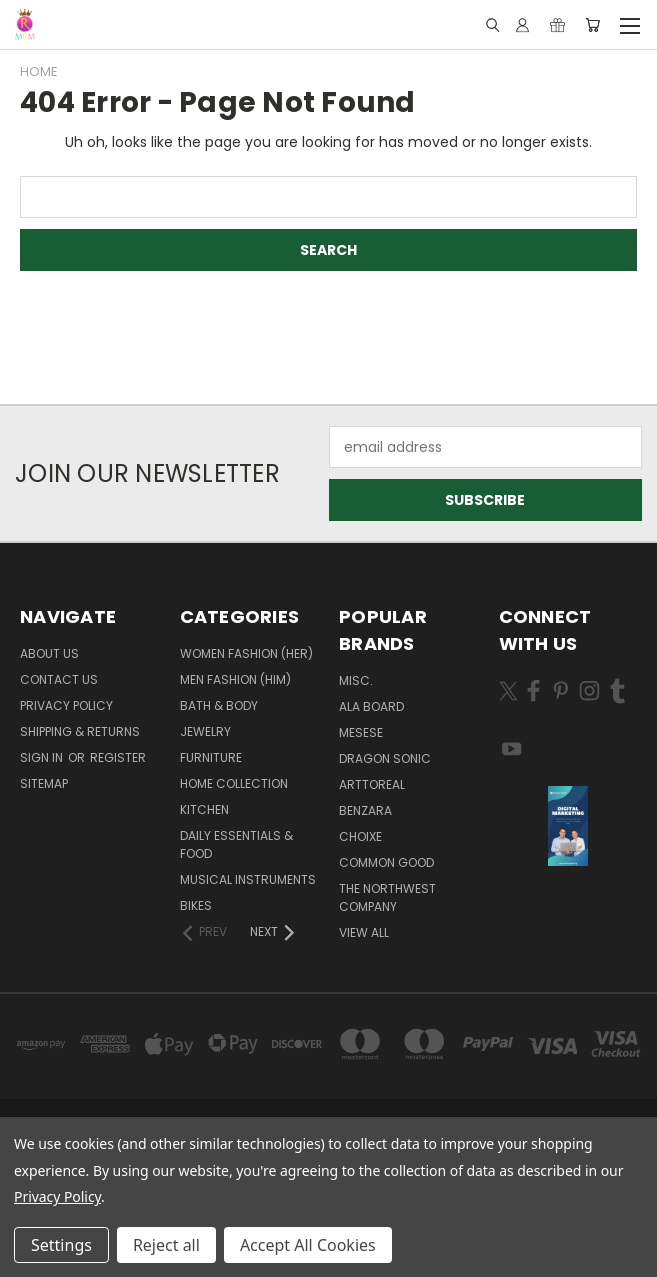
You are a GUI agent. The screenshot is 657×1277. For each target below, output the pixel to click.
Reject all (166, 1245)
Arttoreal (372, 784)
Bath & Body (219, 705)
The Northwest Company (387, 897)
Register (118, 757)
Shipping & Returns (80, 731)
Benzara (365, 810)
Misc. (356, 680)
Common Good (386, 862)
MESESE (361, 732)
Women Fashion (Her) (246, 653)
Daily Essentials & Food (236, 844)
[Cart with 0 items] (592, 25)
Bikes (196, 905)
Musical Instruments (248, 879)
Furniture (211, 757)
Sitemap (44, 783)
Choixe (360, 836)
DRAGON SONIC (385, 758)
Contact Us (59, 679)
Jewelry (205, 731)
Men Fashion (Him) (235, 679)
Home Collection (234, 783)
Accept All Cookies (308, 1245)
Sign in (43, 757)
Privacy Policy (66, 705)
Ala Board (371, 706)
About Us (49, 653)
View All (364, 932)
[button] (568, 826)
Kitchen (204, 809)
